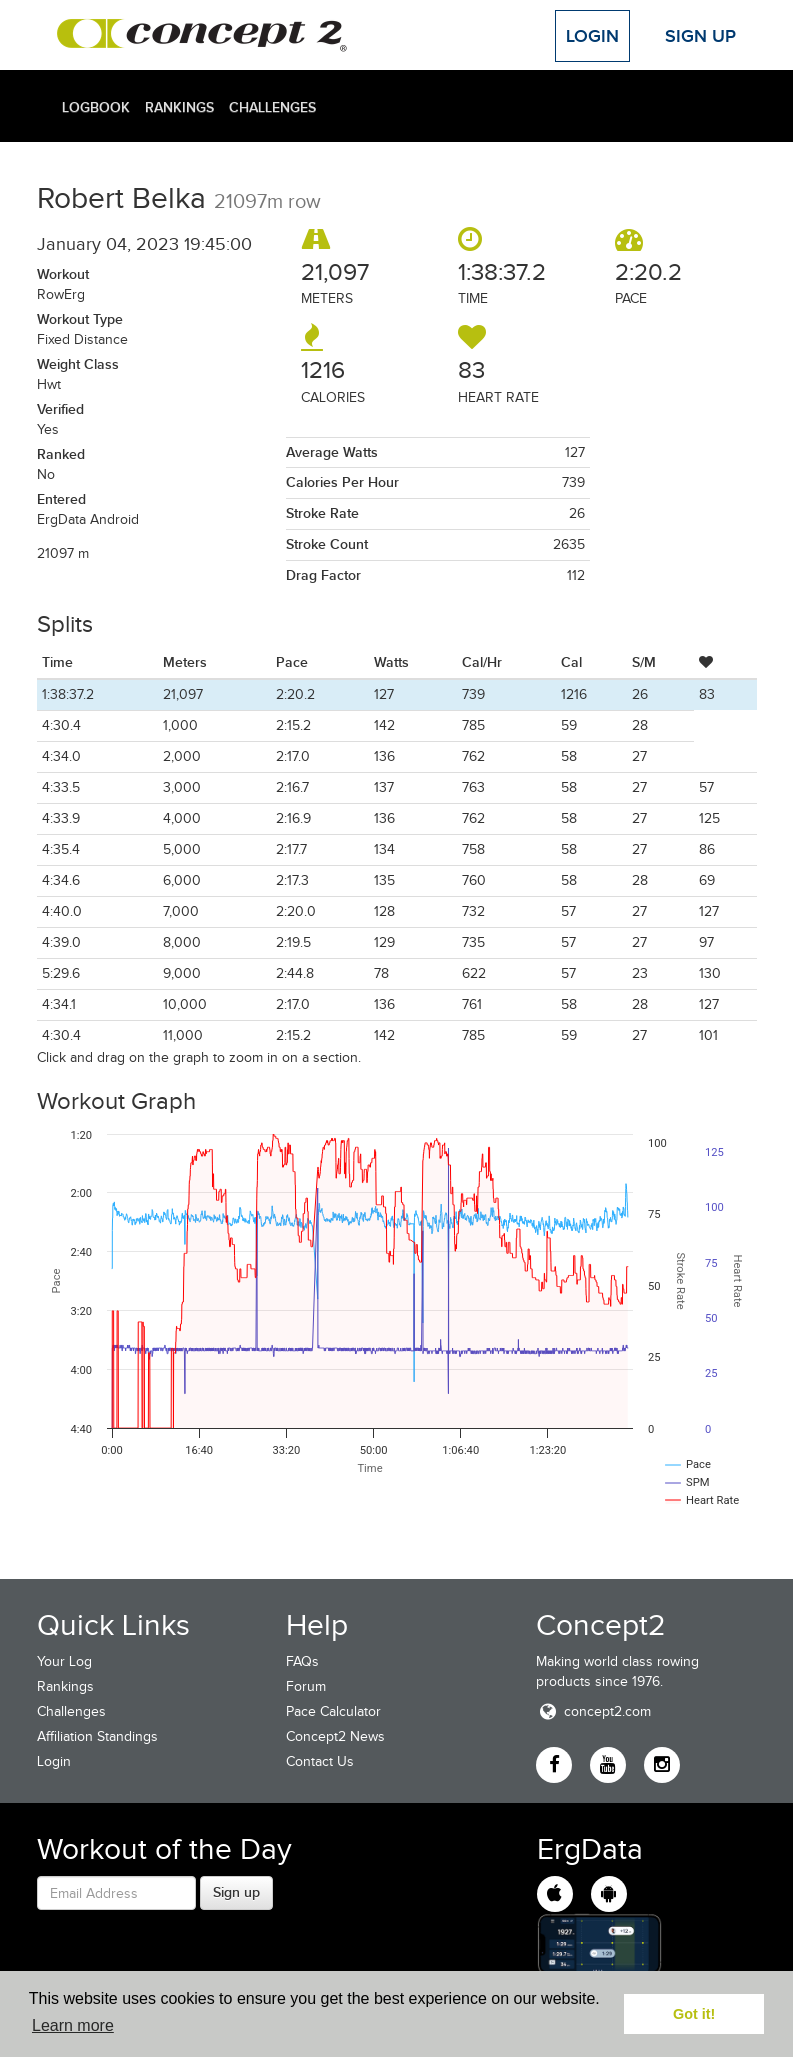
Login (592, 36)
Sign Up (700, 36)
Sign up (236, 1892)
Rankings (179, 107)
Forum (306, 1686)
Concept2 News (335, 1736)
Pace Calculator (333, 1711)
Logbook (96, 107)
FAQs (302, 1661)
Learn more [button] (73, 2025)
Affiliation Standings (97, 1736)
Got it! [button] (694, 2014)
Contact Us (320, 1761)
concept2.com (593, 1711)
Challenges (272, 107)
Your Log (64, 1661)
